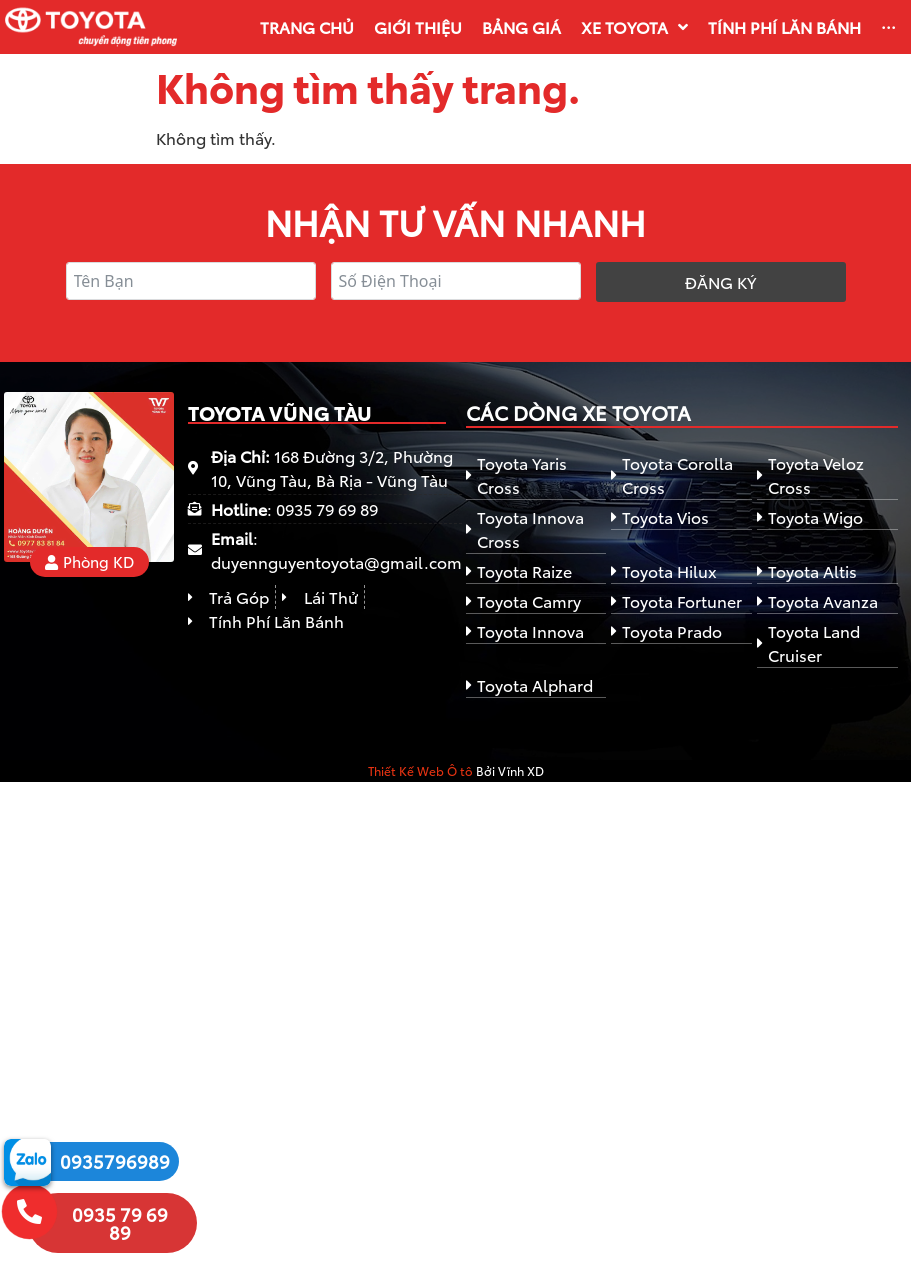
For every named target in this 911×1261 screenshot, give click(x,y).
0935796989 (115, 1161)
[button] (89, 562)
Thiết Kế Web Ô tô (420, 770)
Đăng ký (720, 281)
